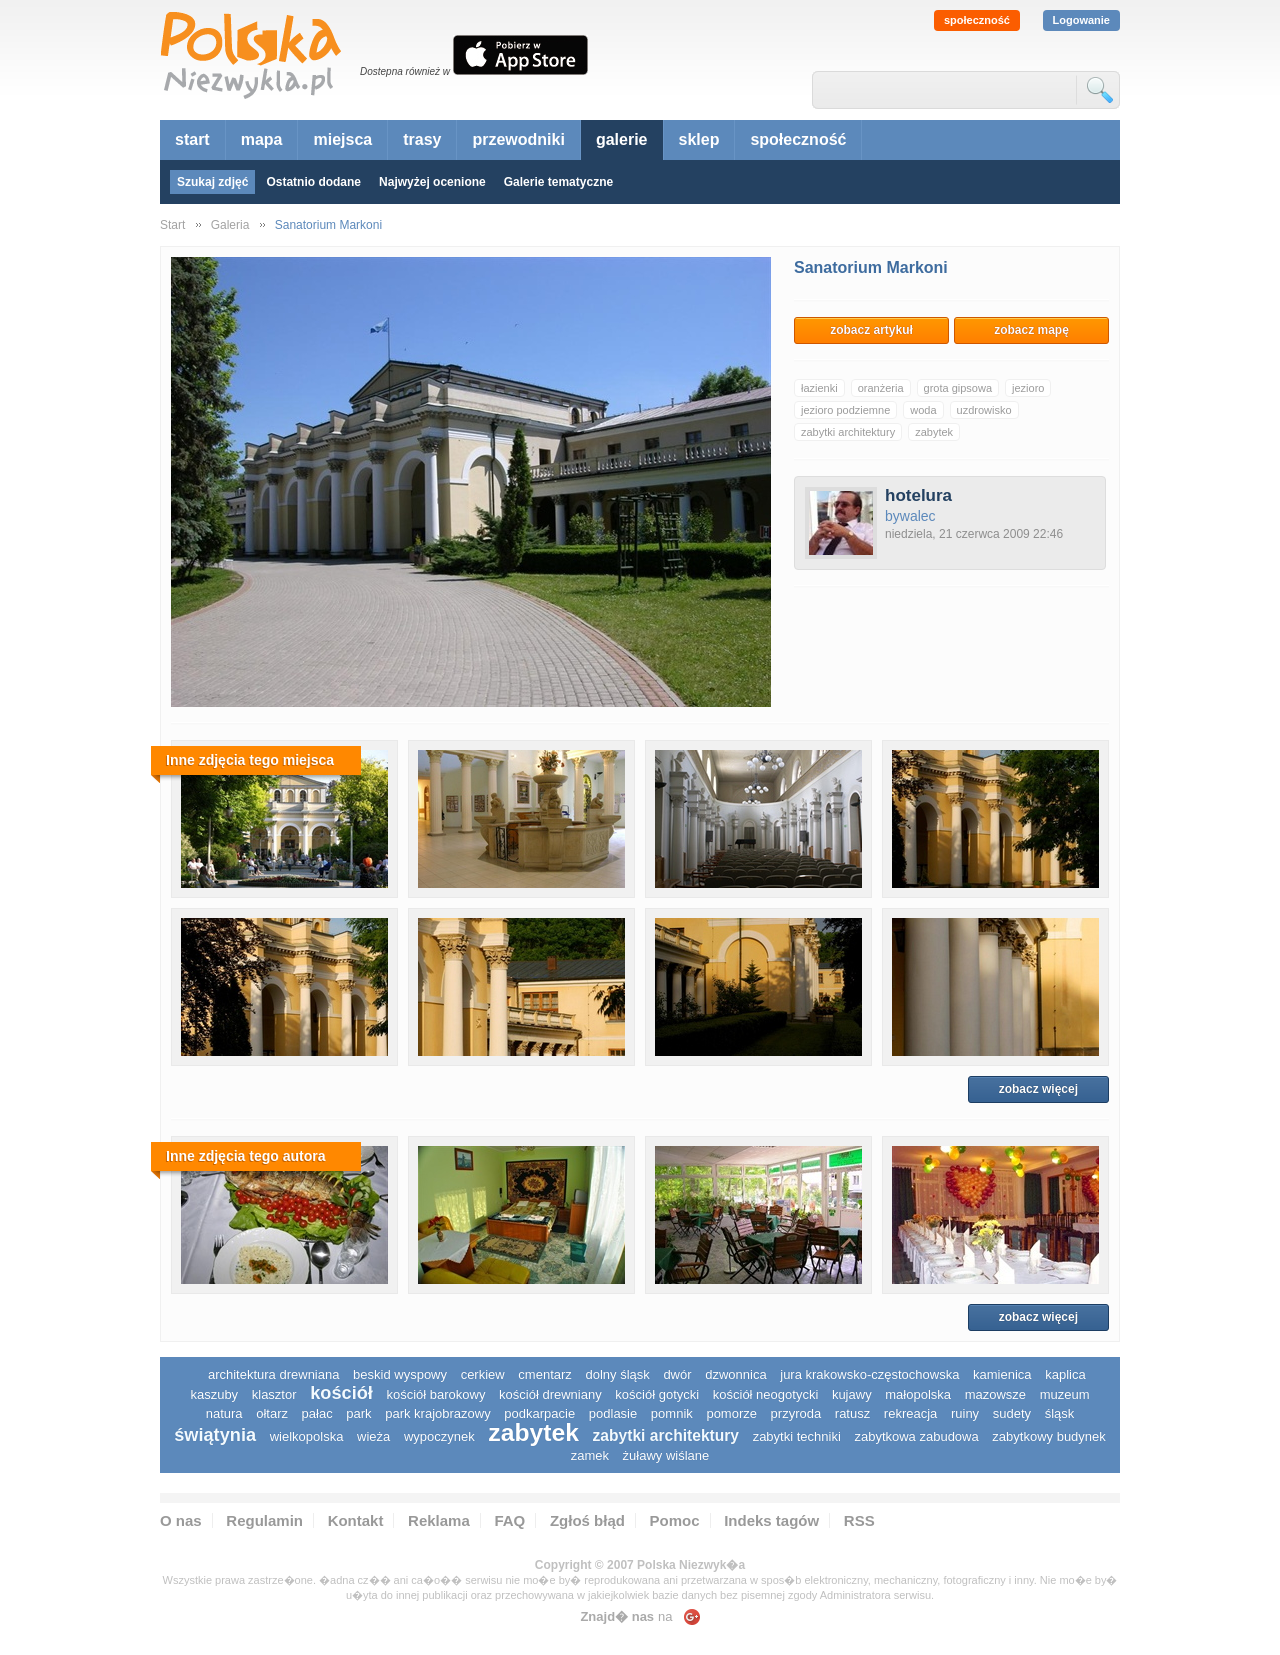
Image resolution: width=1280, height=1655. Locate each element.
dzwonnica (735, 1374)
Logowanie (1081, 20)
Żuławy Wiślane (666, 1455)
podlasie (613, 1413)
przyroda (796, 1413)
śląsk (1060, 1413)
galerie (622, 139)
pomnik (672, 1413)
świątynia (215, 1435)
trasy (422, 139)
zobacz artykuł (871, 330)
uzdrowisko (984, 410)
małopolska (918, 1394)
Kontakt (356, 1520)
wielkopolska (307, 1436)
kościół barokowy (435, 1394)
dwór (677, 1374)
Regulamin (264, 1520)
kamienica (1002, 1374)
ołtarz (272, 1413)
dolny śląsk (617, 1374)
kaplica (1065, 1374)
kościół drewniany (550, 1394)
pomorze (731, 1413)
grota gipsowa (958, 388)
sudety (1012, 1413)
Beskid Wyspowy (400, 1374)
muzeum (1065, 1394)
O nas (181, 1520)
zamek (590, 1455)
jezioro (1028, 388)
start (192, 139)
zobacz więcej (1038, 1089)
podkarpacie (539, 1413)
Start (172, 225)
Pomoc (675, 1520)
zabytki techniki (797, 1436)
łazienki (819, 388)
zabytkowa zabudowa (916, 1436)
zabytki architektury (848, 432)
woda (923, 410)
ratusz (852, 1413)
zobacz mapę (1031, 330)
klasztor (274, 1394)
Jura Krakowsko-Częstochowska (869, 1374)
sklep (699, 139)
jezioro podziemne (845, 410)
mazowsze (995, 1394)
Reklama (439, 1520)
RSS (859, 1520)
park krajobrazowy (438, 1413)
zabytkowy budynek (1048, 1436)
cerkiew (483, 1374)
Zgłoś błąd (587, 1520)
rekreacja (910, 1413)
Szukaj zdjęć (212, 182)
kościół (341, 1393)
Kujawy (852, 1394)
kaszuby (214, 1394)
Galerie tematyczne (558, 182)
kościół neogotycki (766, 1394)
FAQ (509, 1520)
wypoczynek (439, 1436)
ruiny (965, 1413)
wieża (373, 1436)
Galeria (230, 225)
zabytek (934, 432)
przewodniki (518, 139)
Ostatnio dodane (313, 182)
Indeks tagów (771, 1520)
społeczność (977, 20)
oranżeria (881, 388)
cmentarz (544, 1374)
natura (224, 1413)
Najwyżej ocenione (432, 182)
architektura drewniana (274, 1374)
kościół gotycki (657, 1394)
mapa (262, 139)
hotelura (918, 495)
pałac (317, 1413)
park (358, 1413)
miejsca (342, 139)
